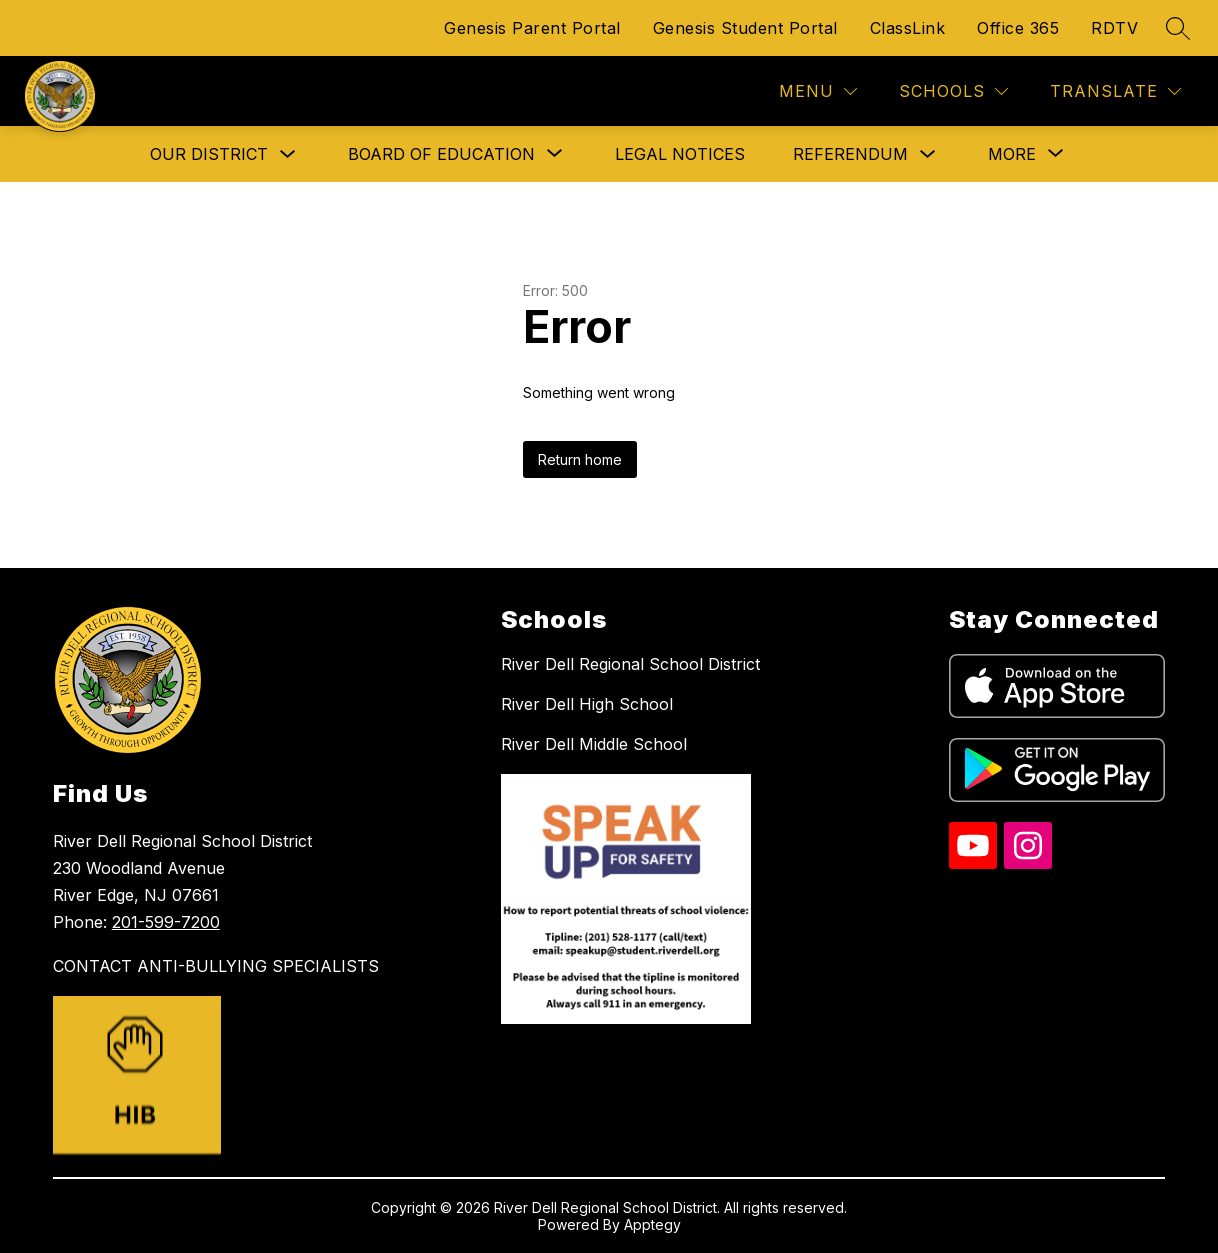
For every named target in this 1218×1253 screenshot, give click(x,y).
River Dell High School (587, 704)
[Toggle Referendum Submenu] (928, 154)
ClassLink (908, 28)
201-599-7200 (166, 922)
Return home (580, 459)
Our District (209, 154)
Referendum (850, 154)
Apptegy (652, 1224)
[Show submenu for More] (1012, 154)
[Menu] (818, 91)
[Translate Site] (1115, 91)
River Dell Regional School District (630, 664)
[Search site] (1178, 28)
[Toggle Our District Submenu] (288, 154)
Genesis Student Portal (745, 28)
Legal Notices (680, 154)
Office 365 (1018, 28)
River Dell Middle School (594, 744)
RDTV (1114, 28)
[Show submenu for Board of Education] (441, 154)
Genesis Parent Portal (532, 28)
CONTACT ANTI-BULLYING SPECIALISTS (216, 966)
